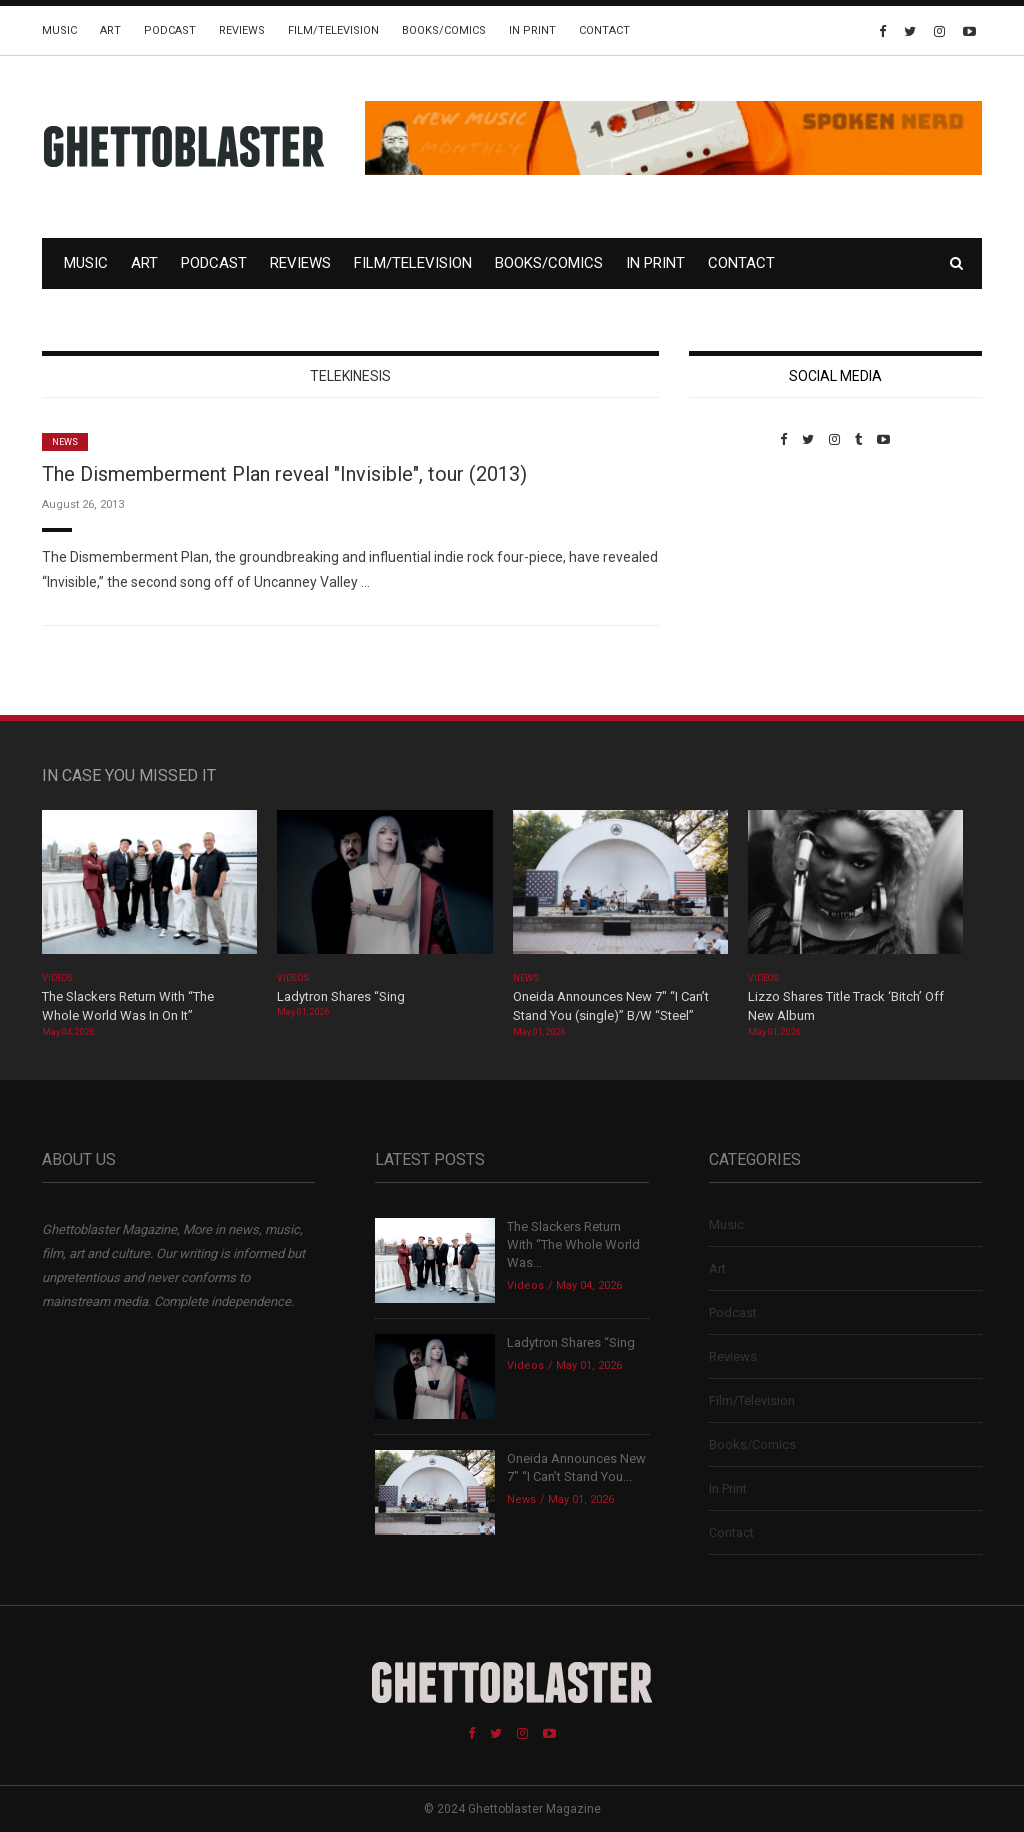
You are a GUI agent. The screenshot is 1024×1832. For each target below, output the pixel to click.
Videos (57, 978)
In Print (532, 30)
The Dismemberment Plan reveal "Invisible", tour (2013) (284, 474)
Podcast (170, 30)
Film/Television (333, 30)
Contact (604, 30)
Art (110, 30)
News (65, 442)
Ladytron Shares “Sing (341, 996)
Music (59, 30)
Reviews (242, 30)
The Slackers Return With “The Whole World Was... (573, 1244)
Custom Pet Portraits (747, 584)
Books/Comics (444, 30)
